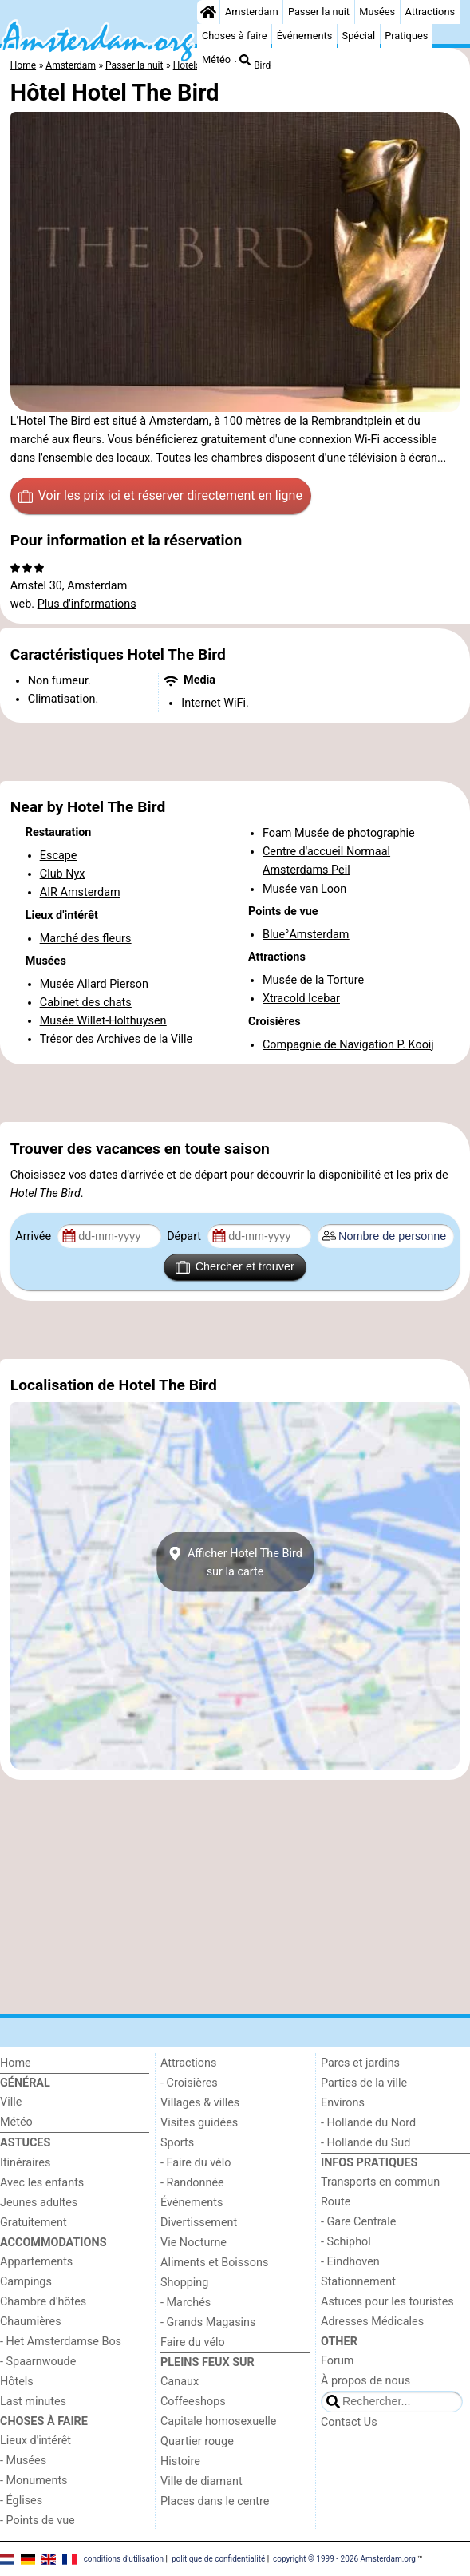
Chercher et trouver (235, 1267)
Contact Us (349, 2422)
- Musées (23, 2460)
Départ (185, 1236)
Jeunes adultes (38, 2202)
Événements (305, 36)
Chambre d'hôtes (43, 2301)
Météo (216, 59)
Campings (26, 2282)
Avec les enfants (42, 2183)
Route (335, 2202)
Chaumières (30, 2321)
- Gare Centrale (358, 2222)
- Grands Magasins (207, 2322)
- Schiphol (346, 2242)
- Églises (21, 2500)
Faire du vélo (192, 2342)
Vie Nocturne (193, 2242)
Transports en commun (380, 2182)
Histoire (180, 2461)
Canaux (179, 2381)
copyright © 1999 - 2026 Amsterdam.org (344, 2558)
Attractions (430, 12)
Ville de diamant (201, 2481)
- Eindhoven (350, 2262)
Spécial (358, 36)
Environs (343, 2103)
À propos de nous (365, 2381)
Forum (337, 2361)
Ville (11, 2102)
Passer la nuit (319, 12)
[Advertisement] (235, 752)
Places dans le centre (214, 2501)
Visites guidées (199, 2123)
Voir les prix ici (160, 495)
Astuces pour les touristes (387, 2301)
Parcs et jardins (360, 2063)
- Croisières (189, 2083)
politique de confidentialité (218, 2558)
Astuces (25, 2143)
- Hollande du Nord (368, 2123)
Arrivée (34, 1236)
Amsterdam (251, 12)
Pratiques (406, 36)
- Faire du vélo (195, 2163)
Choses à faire (234, 36)
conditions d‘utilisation (124, 2558)
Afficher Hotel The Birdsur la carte (235, 1562)
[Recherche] (245, 60)
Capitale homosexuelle (218, 2421)
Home (15, 2063)
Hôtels (17, 2381)
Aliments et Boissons (214, 2262)
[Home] (208, 12)
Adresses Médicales (372, 2321)
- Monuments (34, 2480)
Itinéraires (25, 2163)
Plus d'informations (87, 604)
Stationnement (358, 2282)
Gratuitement (33, 2222)
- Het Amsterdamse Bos (60, 2341)
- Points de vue (37, 2520)
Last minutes (33, 2401)
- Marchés (185, 2302)
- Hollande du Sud (365, 2143)
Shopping (184, 2282)
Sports (177, 2143)
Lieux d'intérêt (35, 2440)
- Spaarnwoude (38, 2361)
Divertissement (198, 2222)
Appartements (36, 2262)
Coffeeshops (193, 2401)
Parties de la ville (364, 2083)
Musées (377, 12)
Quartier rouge (197, 2441)
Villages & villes (199, 2103)
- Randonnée (192, 2183)
